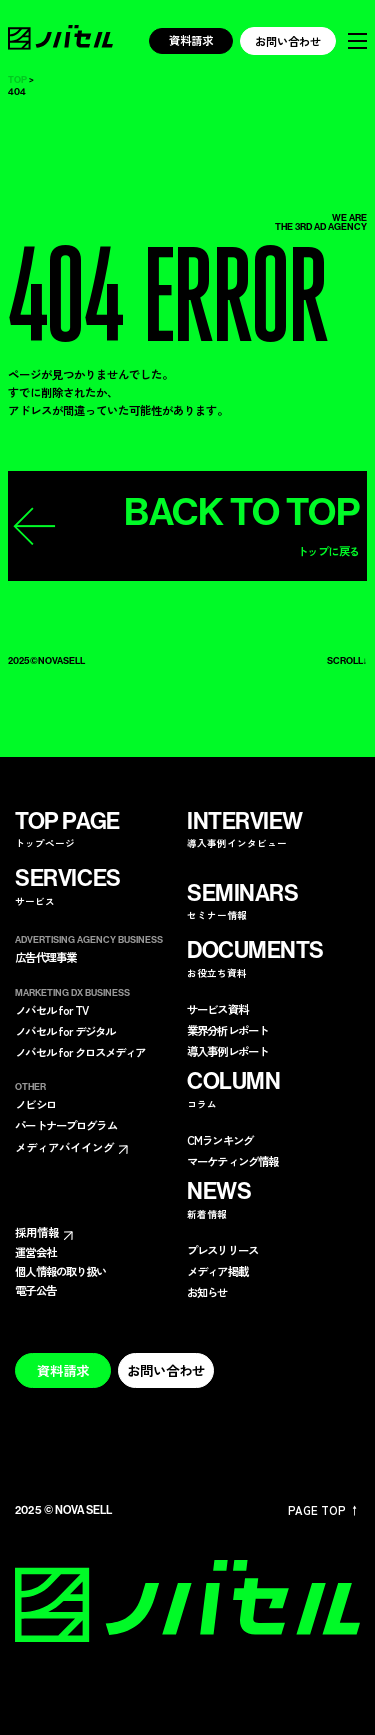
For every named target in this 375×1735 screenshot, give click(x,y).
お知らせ (207, 1292)
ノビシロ (35, 1104)
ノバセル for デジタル (65, 1031)
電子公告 (35, 1290)
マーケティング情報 (232, 1161)
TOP (17, 81)
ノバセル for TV (51, 1010)
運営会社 (35, 1252)
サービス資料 (217, 1009)
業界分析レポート (227, 1030)
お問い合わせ (288, 41)
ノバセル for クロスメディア (80, 1052)
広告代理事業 (45, 957)
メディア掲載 (217, 1271)
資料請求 (191, 40)
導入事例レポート (227, 1051)
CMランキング (220, 1140)
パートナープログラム (65, 1125)
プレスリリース (222, 1250)
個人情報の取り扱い (60, 1271)
